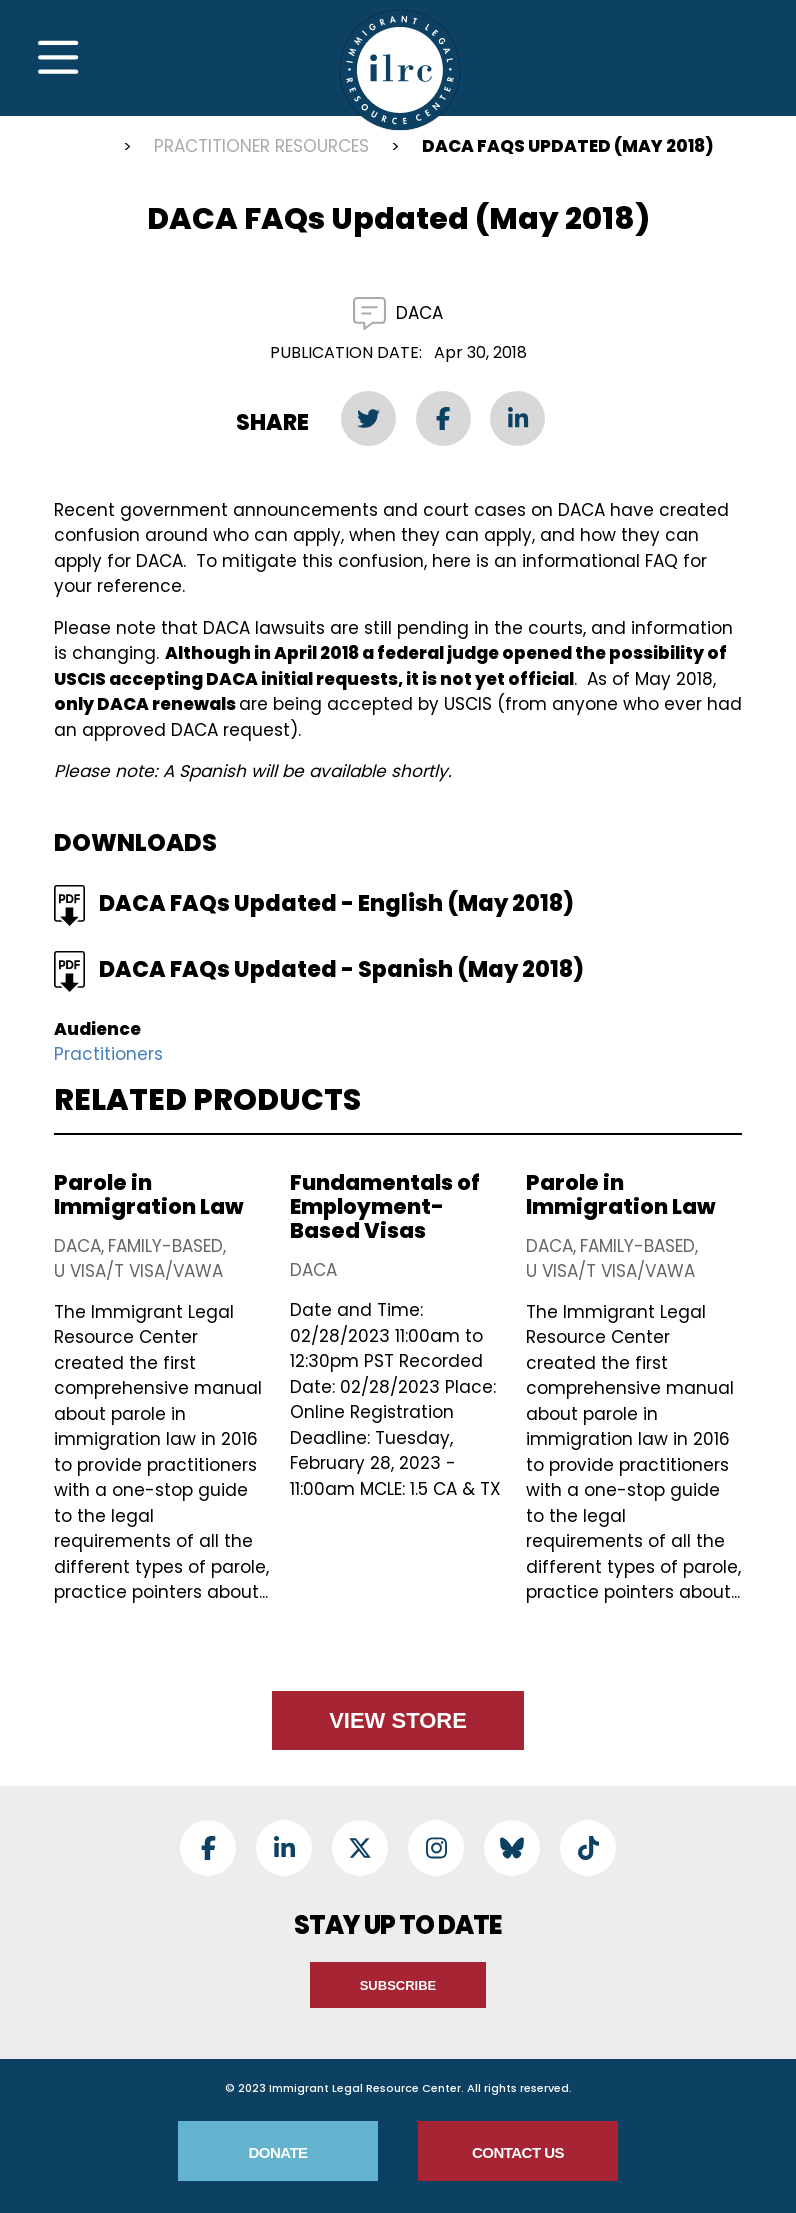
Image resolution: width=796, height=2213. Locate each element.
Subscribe (398, 1985)
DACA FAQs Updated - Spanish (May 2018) (341, 969)
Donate (277, 2152)
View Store (398, 1720)
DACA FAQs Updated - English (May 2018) (336, 903)
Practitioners (108, 1054)
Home (83, 149)
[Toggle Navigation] (58, 58)
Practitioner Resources (261, 146)
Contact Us (518, 2152)
